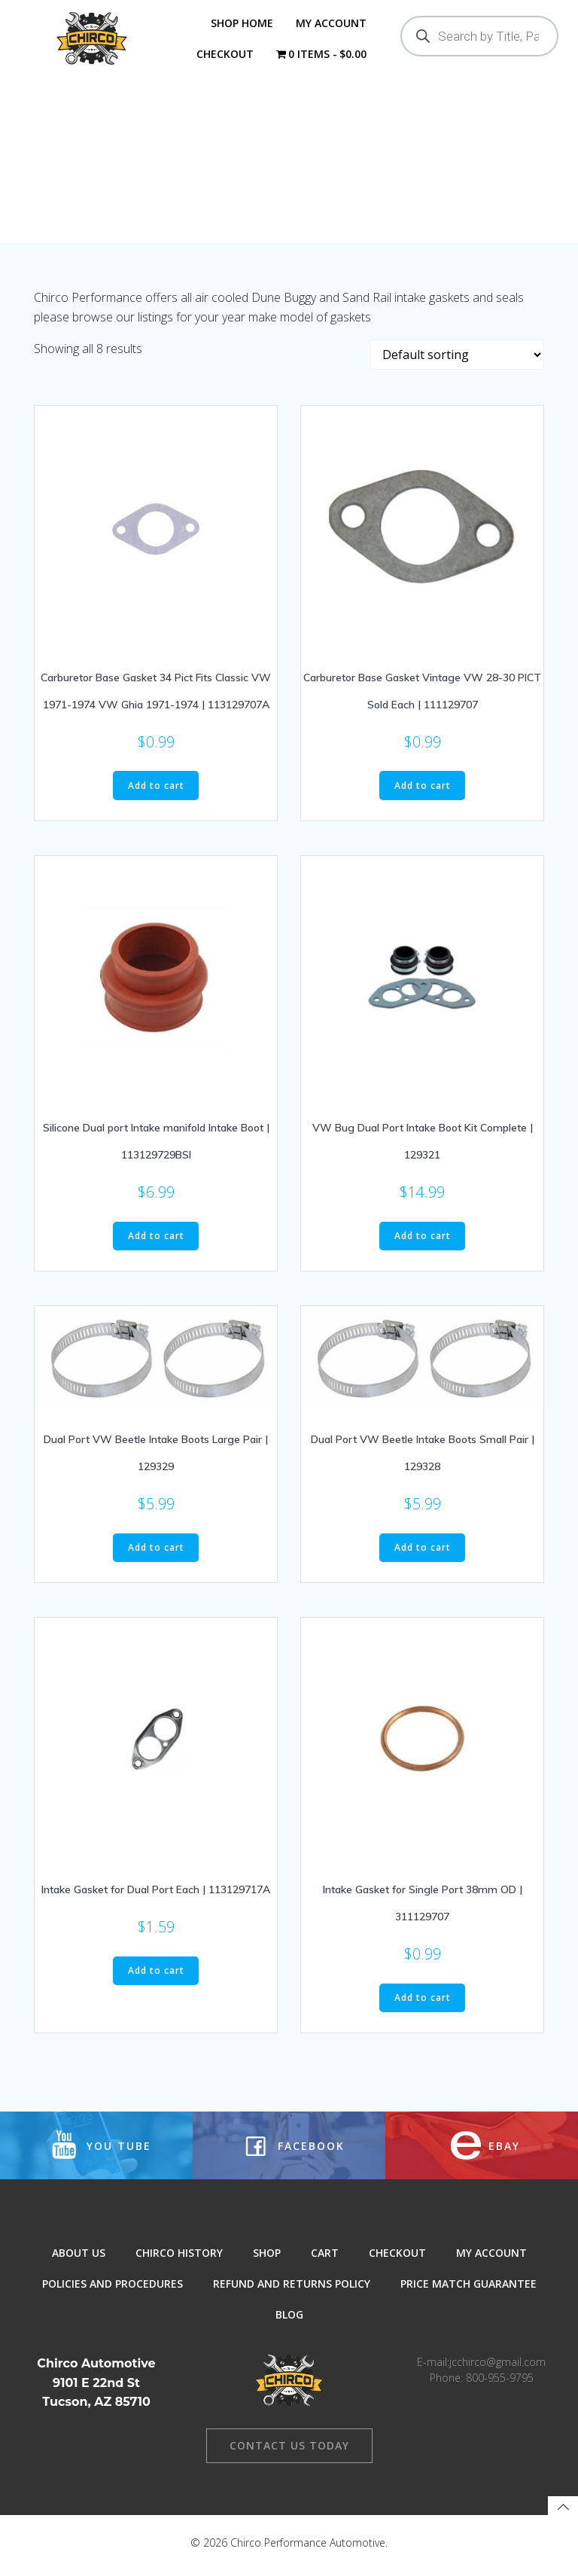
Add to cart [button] (156, 791)
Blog (289, 2323)
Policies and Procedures (112, 2292)
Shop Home (242, 23)
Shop (267, 2262)
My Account (331, 23)
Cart (325, 2262)
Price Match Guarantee (468, 2292)
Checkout (224, 54)
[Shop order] (457, 361)
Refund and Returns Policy (291, 2292)
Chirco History (179, 2262)
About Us (78, 2262)
